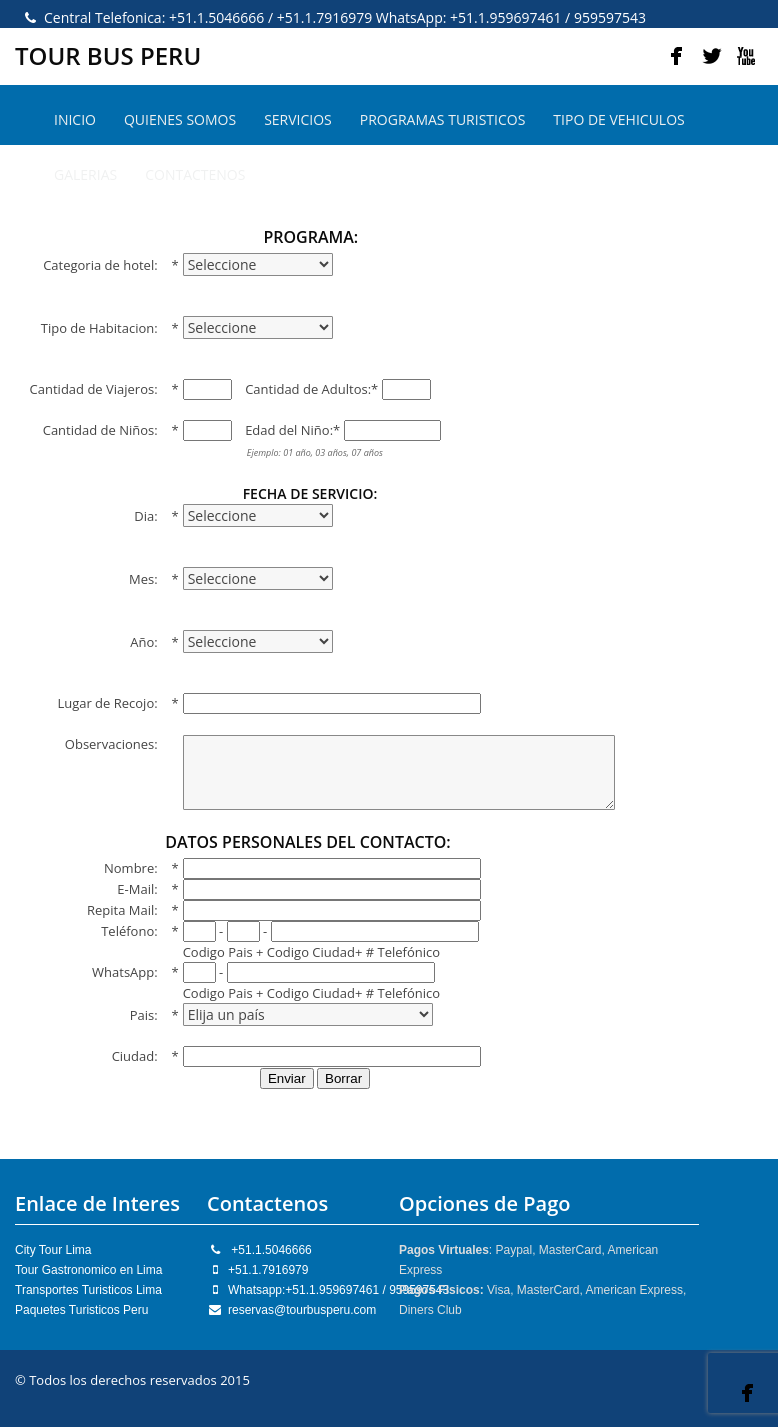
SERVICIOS (298, 119)
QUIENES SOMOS (180, 119)
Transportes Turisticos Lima (88, 1290)
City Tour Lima (53, 1250)
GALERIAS (85, 174)
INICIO (75, 119)
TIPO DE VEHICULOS (618, 119)
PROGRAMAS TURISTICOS (443, 119)
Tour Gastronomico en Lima (88, 1270)
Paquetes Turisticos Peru (81, 1310)
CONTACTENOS (195, 174)
